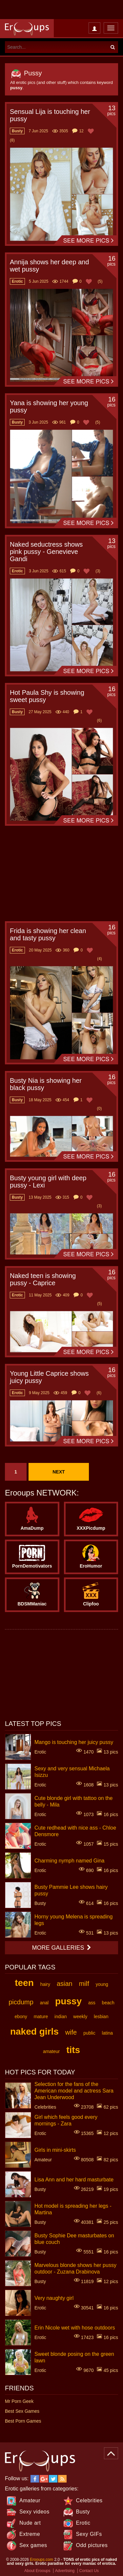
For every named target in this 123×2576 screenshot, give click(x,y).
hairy (45, 1984)
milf (84, 1983)
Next (58, 1471)
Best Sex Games (22, 2411)
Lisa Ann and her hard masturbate (73, 2179)
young (102, 1984)
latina (107, 2033)
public (89, 2033)
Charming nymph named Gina (69, 1860)
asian (64, 1983)
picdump (21, 2002)
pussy (68, 2001)
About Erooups (37, 2570)
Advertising (64, 2570)
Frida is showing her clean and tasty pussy (48, 934)
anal (44, 2002)
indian (60, 2016)
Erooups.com (41, 2559)
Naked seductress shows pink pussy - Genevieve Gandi (46, 551)
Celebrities (89, 2500)
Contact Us (89, 2570)
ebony (21, 2016)
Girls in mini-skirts (55, 2149)
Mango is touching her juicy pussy (73, 1742)
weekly (80, 2016)
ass (91, 2002)
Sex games (33, 2545)
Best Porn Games (23, 2421)
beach (108, 2002)
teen (24, 1983)
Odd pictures (92, 2545)
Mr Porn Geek (19, 2401)
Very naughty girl (53, 2298)
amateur (51, 2051)
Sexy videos (34, 2511)
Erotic (83, 2523)
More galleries (61, 1947)
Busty (83, 2511)
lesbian (101, 2016)
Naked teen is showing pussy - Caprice (43, 1279)
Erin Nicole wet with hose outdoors (74, 2327)
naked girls (34, 2031)
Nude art (30, 2523)
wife (71, 2032)
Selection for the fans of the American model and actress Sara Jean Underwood (73, 2090)
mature (41, 2016)
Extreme (29, 2534)
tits (73, 2050)
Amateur (29, 2500)
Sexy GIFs (89, 2534)
